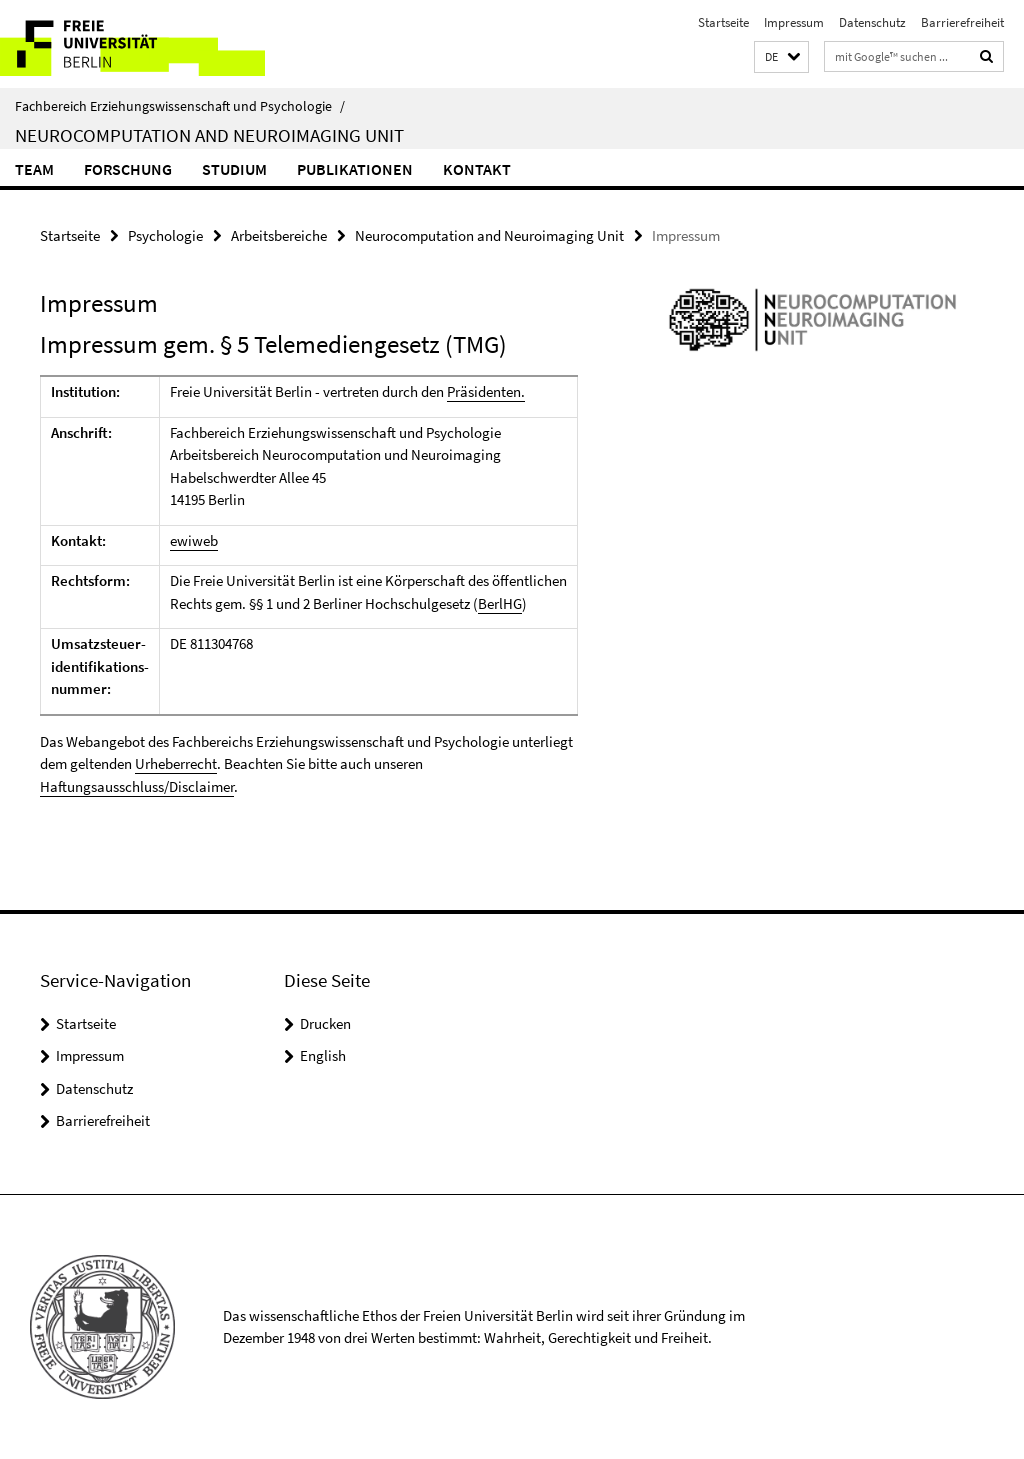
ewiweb (194, 540)
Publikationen (355, 169)
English (323, 1055)
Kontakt (477, 169)
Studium (234, 169)
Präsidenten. (486, 391)
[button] (781, 57)
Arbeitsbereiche (279, 235)
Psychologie (165, 235)
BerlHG (500, 603)
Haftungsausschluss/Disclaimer (137, 786)
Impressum (794, 22)
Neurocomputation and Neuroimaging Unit (209, 135)
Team (34, 169)
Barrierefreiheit (962, 22)
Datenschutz (872, 22)
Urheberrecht (176, 763)
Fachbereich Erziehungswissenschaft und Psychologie (180, 106)
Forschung (128, 169)
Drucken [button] (325, 1023)
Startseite (723, 22)
